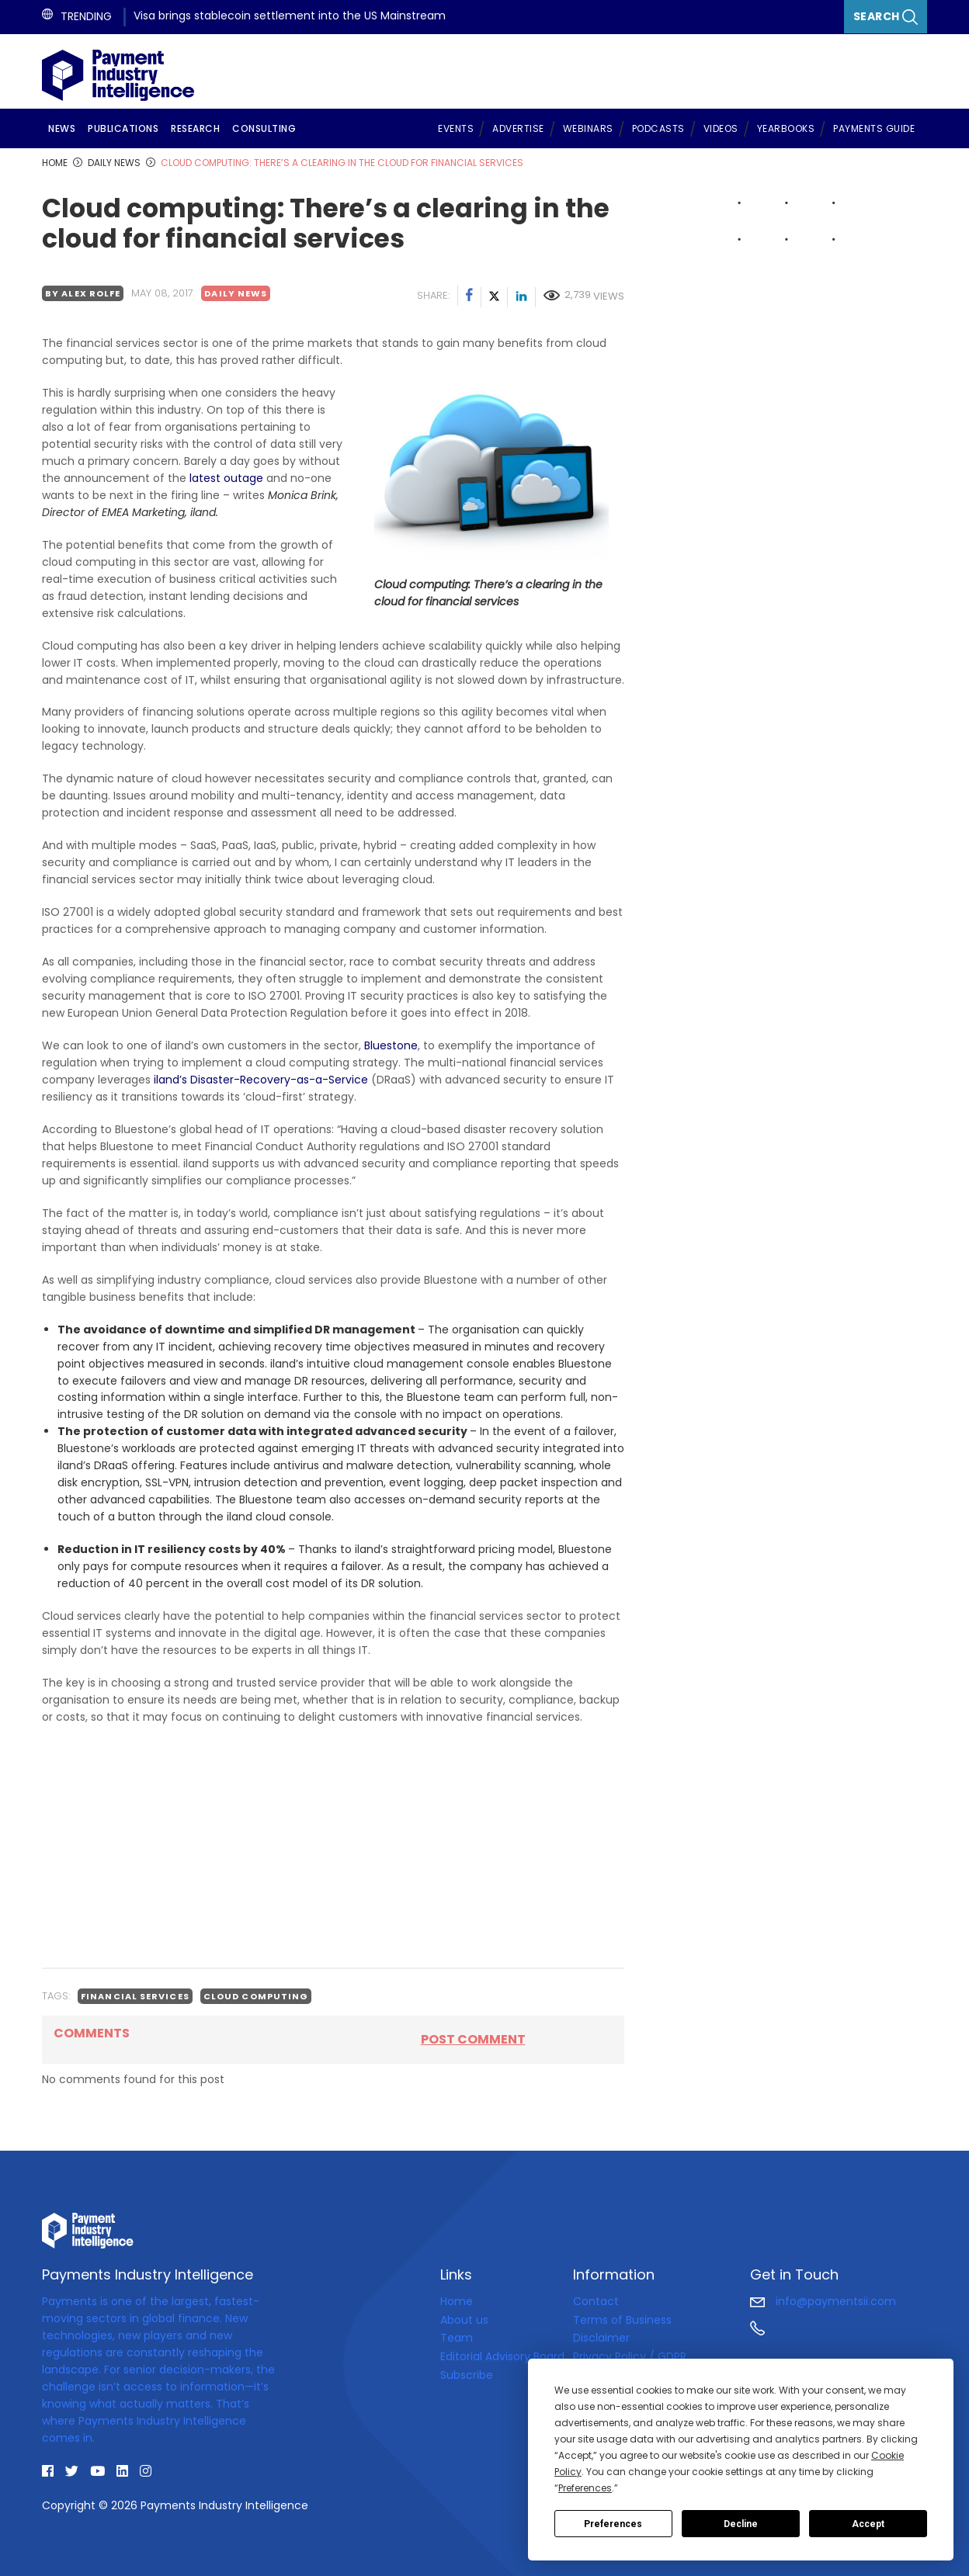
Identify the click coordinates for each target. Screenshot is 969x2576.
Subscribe (466, 2375)
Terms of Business (622, 2320)
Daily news (235, 293)
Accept (868, 2524)
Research (195, 128)
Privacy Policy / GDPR (629, 2356)
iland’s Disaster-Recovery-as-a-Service (261, 1079)
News (61, 128)
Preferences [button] (585, 2488)
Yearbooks (786, 128)
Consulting (264, 128)
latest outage (226, 478)
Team (456, 2337)
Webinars (588, 128)
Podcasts (658, 128)
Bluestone (391, 1045)
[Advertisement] (333, 1846)
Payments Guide (874, 128)
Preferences (613, 2524)
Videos (720, 128)
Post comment (473, 2039)
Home (456, 2301)
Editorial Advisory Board (502, 2356)
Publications (123, 128)
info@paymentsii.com (823, 2301)
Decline (741, 2524)
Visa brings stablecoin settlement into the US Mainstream (290, 15)
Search (886, 17)
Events (456, 128)
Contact (596, 2301)
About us (464, 2320)
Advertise (518, 128)
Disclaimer (601, 2337)
